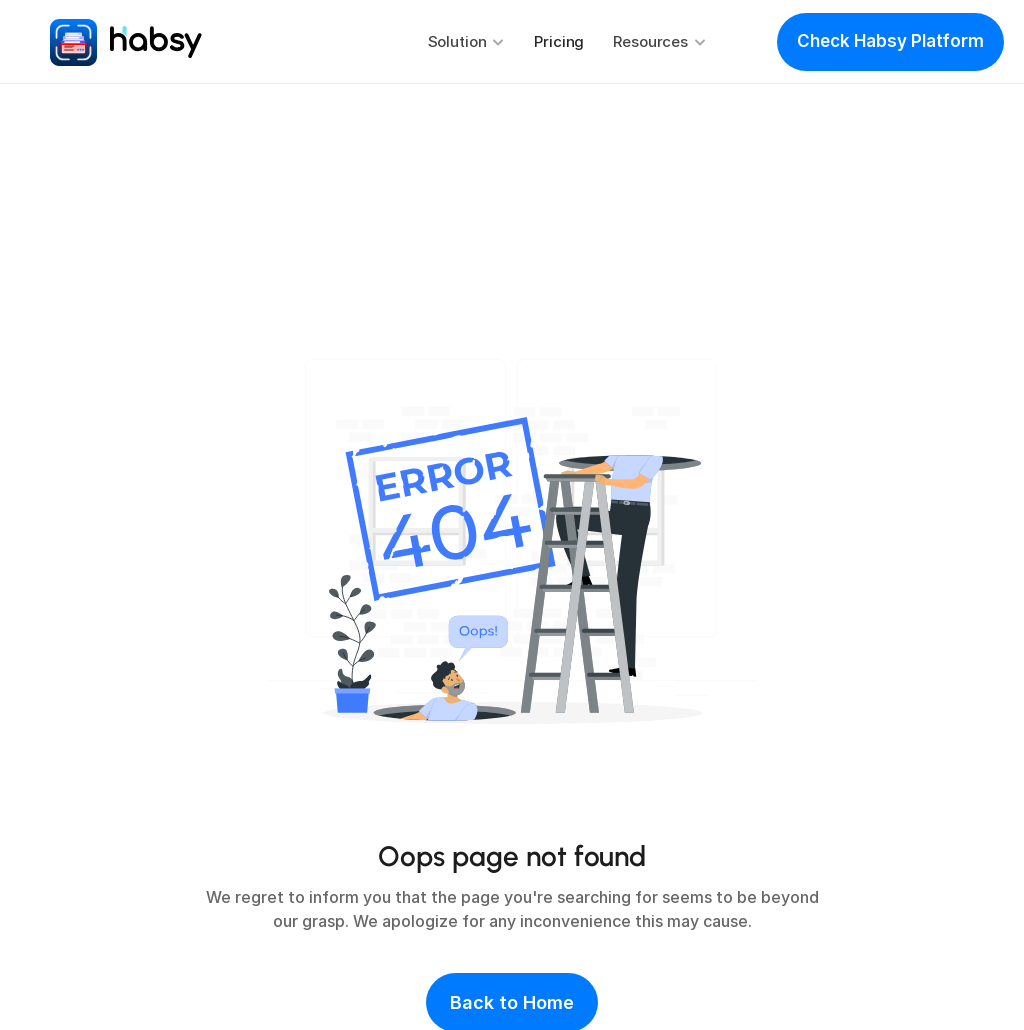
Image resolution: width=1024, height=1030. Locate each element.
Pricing (559, 41)
